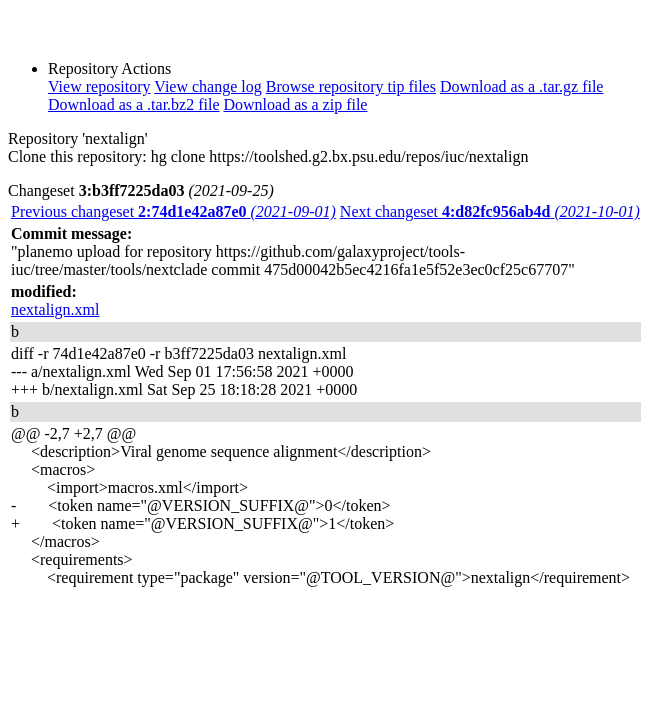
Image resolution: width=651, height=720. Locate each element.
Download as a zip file (296, 104)
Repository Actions (109, 68)
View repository (99, 86)
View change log (207, 86)
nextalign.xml (55, 309)
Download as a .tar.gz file (522, 86)
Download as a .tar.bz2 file (134, 104)
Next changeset (490, 211)
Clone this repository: (77, 156)
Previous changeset (173, 211)
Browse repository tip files (351, 86)
